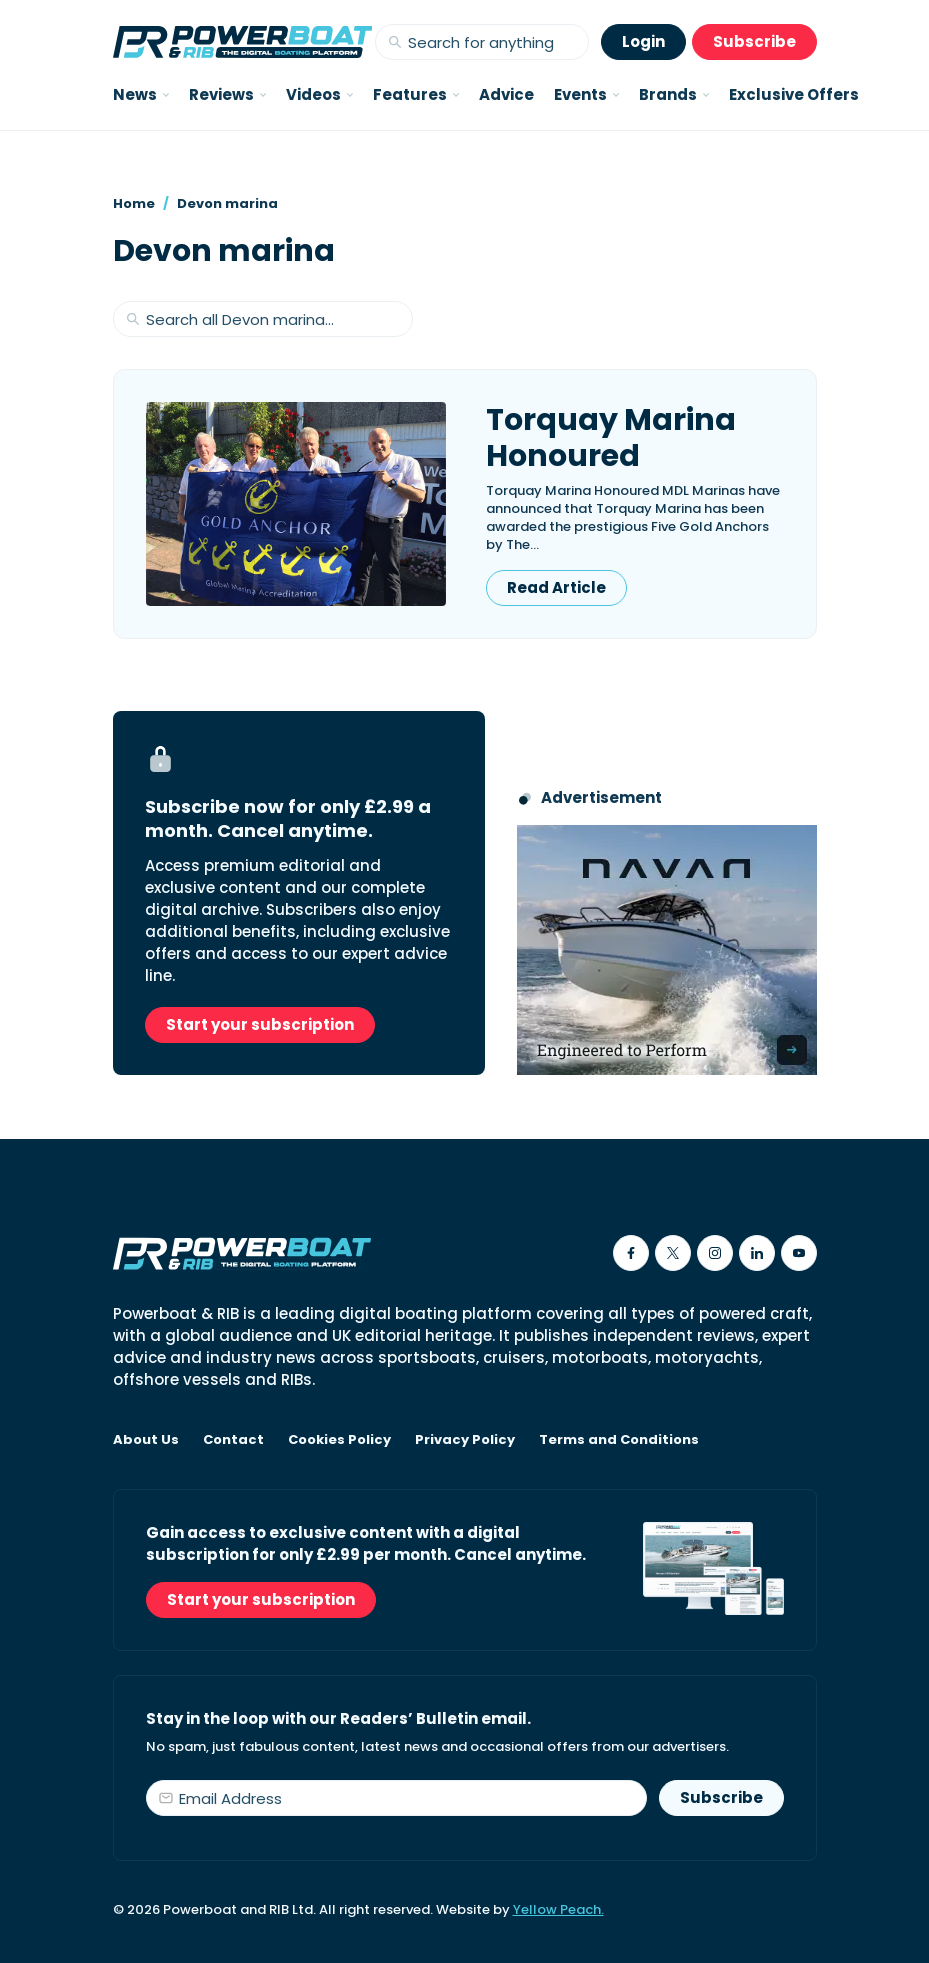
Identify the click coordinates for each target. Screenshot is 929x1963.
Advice (506, 94)
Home (134, 203)
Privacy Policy (465, 1440)
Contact (233, 1440)
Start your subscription (260, 1024)
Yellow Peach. (558, 1909)
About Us (146, 1440)
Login (643, 41)
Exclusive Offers (794, 94)
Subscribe (754, 41)
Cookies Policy (339, 1440)
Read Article (556, 587)
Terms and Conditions (619, 1440)
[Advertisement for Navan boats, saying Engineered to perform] (667, 950)
